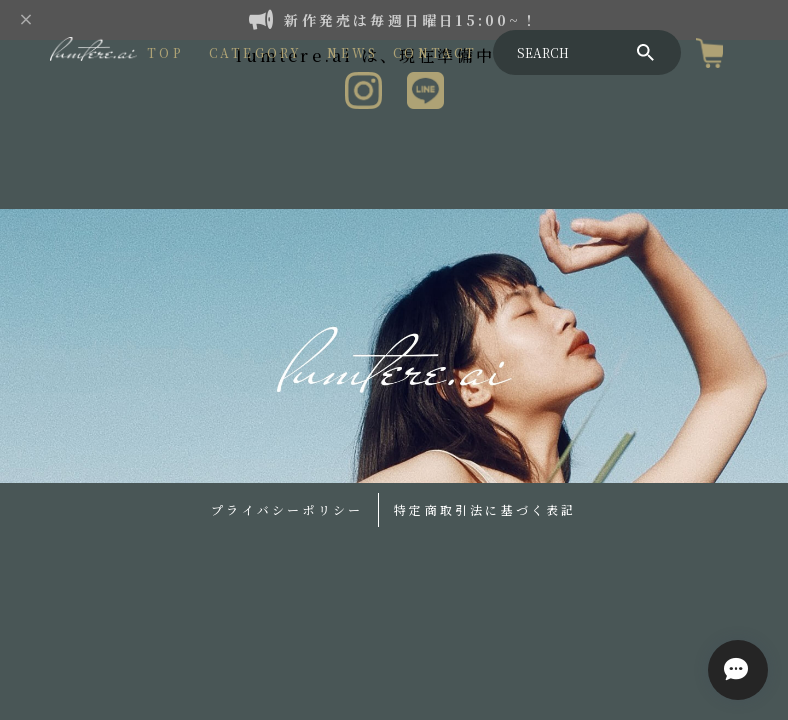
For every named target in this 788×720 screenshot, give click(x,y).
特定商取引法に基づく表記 (485, 509)
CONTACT (435, 52)
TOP (165, 52)
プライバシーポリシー (287, 509)
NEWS (352, 52)
